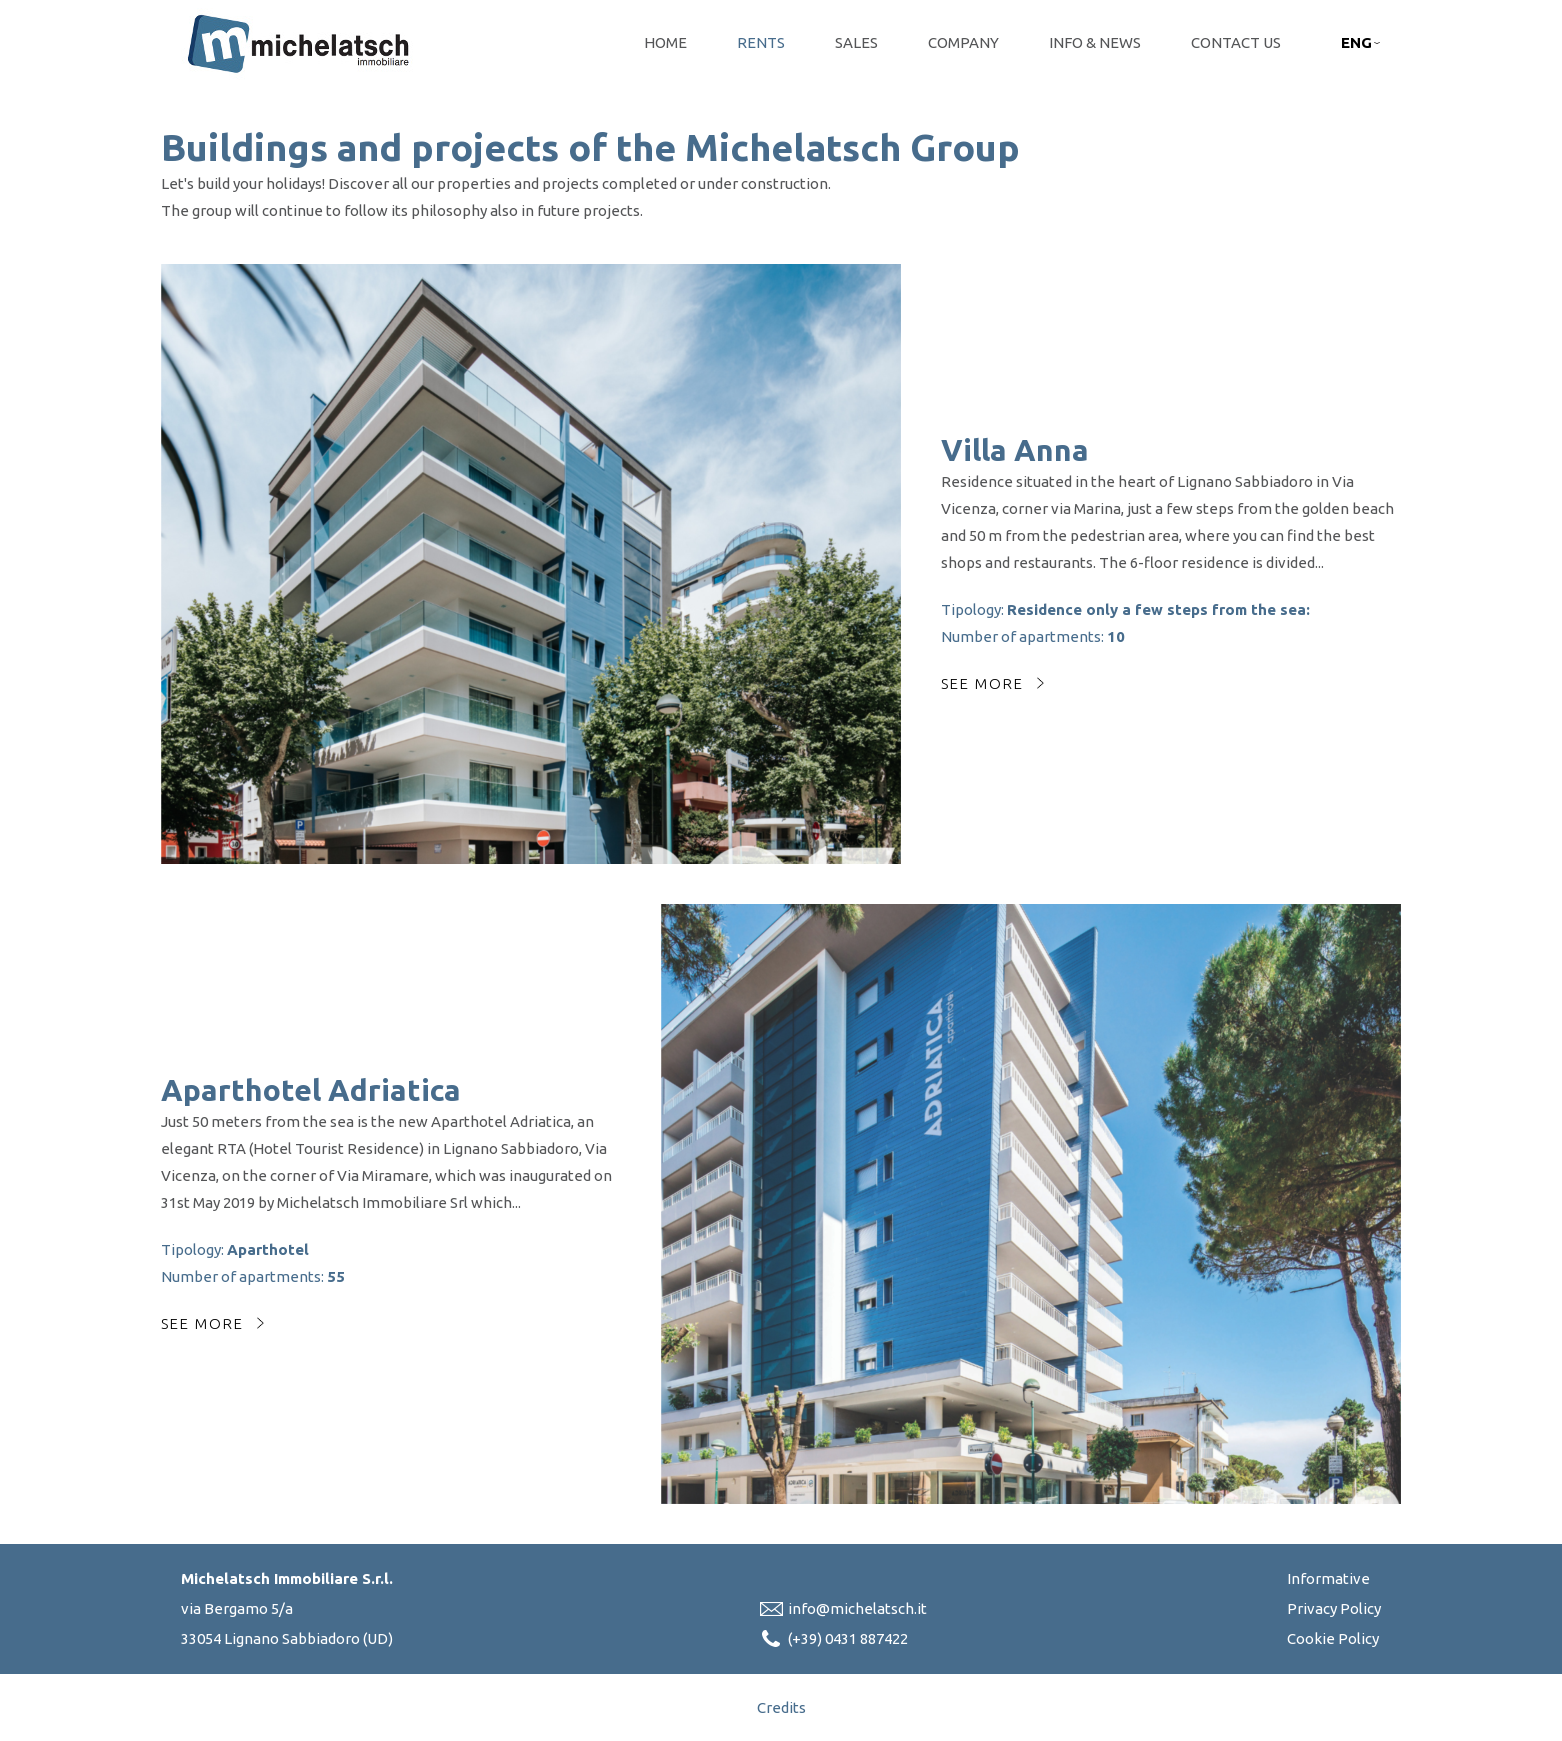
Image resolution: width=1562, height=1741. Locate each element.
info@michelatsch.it (857, 1608)
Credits (781, 1707)
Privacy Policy (1334, 1608)
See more (982, 683)
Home (665, 42)
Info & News (1095, 42)
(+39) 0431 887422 (848, 1638)
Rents (761, 42)
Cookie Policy (1333, 1638)
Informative (1328, 1578)
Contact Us (1236, 42)
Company (963, 42)
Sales (856, 42)
